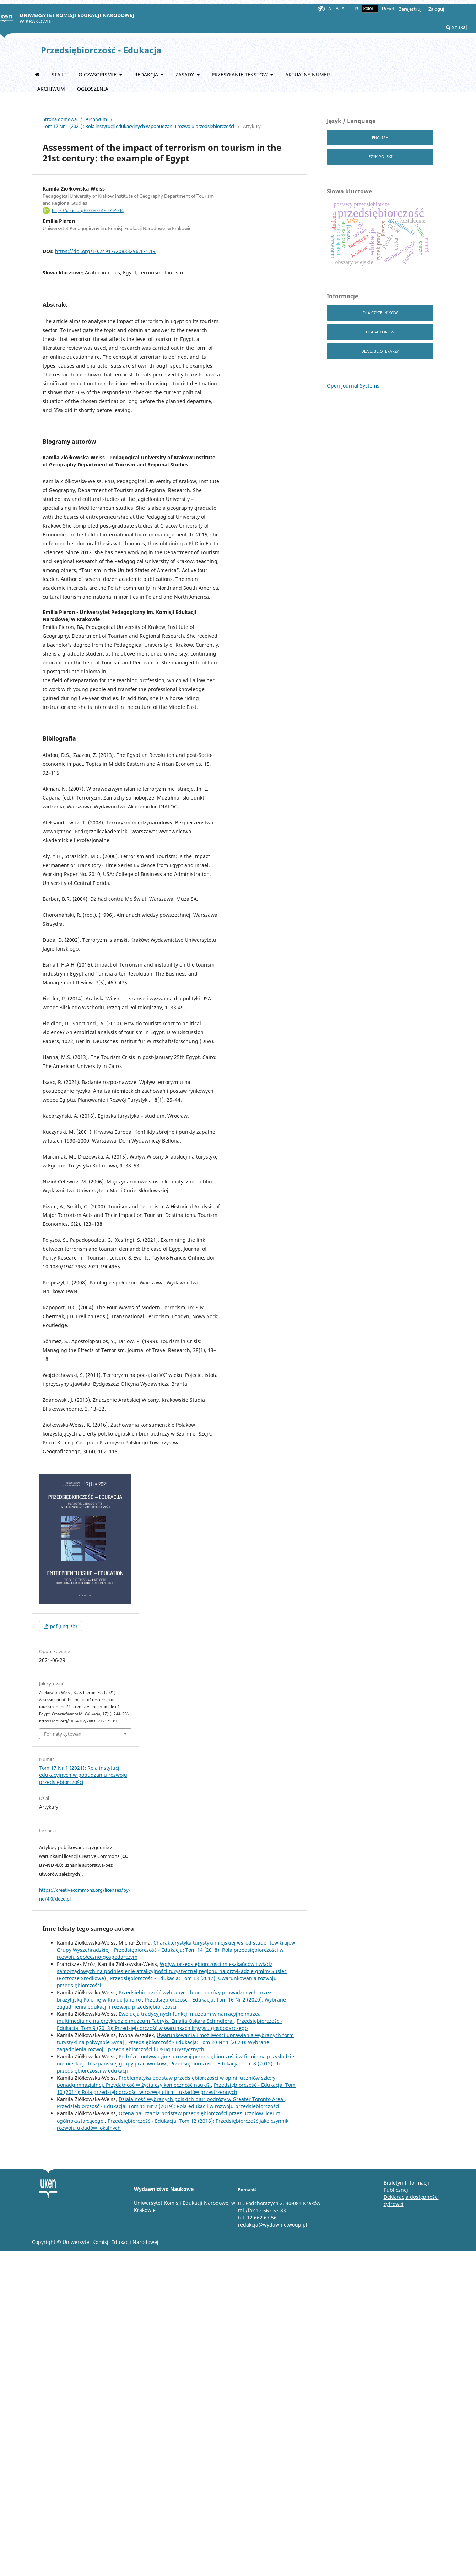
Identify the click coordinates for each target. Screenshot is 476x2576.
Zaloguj (436, 9)
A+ (344, 8)
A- (330, 8)
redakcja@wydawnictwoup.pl (272, 2224)
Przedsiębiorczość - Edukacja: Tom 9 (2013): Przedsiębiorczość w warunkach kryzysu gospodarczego (169, 2024)
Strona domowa (60, 119)
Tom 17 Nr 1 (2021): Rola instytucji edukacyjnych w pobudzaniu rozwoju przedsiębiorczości (138, 126)
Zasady (185, 74)
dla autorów (380, 332)
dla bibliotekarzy (380, 351)
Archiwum (51, 88)
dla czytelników (380, 312)
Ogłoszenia (92, 88)
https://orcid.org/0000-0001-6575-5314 (88, 210)
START (59, 74)
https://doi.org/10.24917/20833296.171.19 (105, 251)
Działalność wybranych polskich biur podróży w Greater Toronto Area (202, 2099)
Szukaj (456, 27)
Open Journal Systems (353, 385)
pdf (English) (63, 1626)
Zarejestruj (410, 9)
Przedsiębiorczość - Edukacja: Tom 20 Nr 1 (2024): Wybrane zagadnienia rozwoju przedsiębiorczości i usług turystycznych (163, 2046)
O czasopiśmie (98, 74)
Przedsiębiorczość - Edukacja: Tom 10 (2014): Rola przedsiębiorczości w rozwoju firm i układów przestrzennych (176, 2088)
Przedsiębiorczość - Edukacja (101, 50)
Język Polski (380, 156)
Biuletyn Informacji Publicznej (406, 2186)
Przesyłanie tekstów (240, 74)
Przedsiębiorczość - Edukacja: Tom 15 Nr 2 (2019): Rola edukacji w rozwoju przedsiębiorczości (168, 2106)
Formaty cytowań (62, 1734)
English (380, 137)
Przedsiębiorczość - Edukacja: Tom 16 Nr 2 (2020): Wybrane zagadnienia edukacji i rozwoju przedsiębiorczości (171, 2003)
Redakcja (146, 74)
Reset (388, 8)
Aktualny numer (307, 74)
